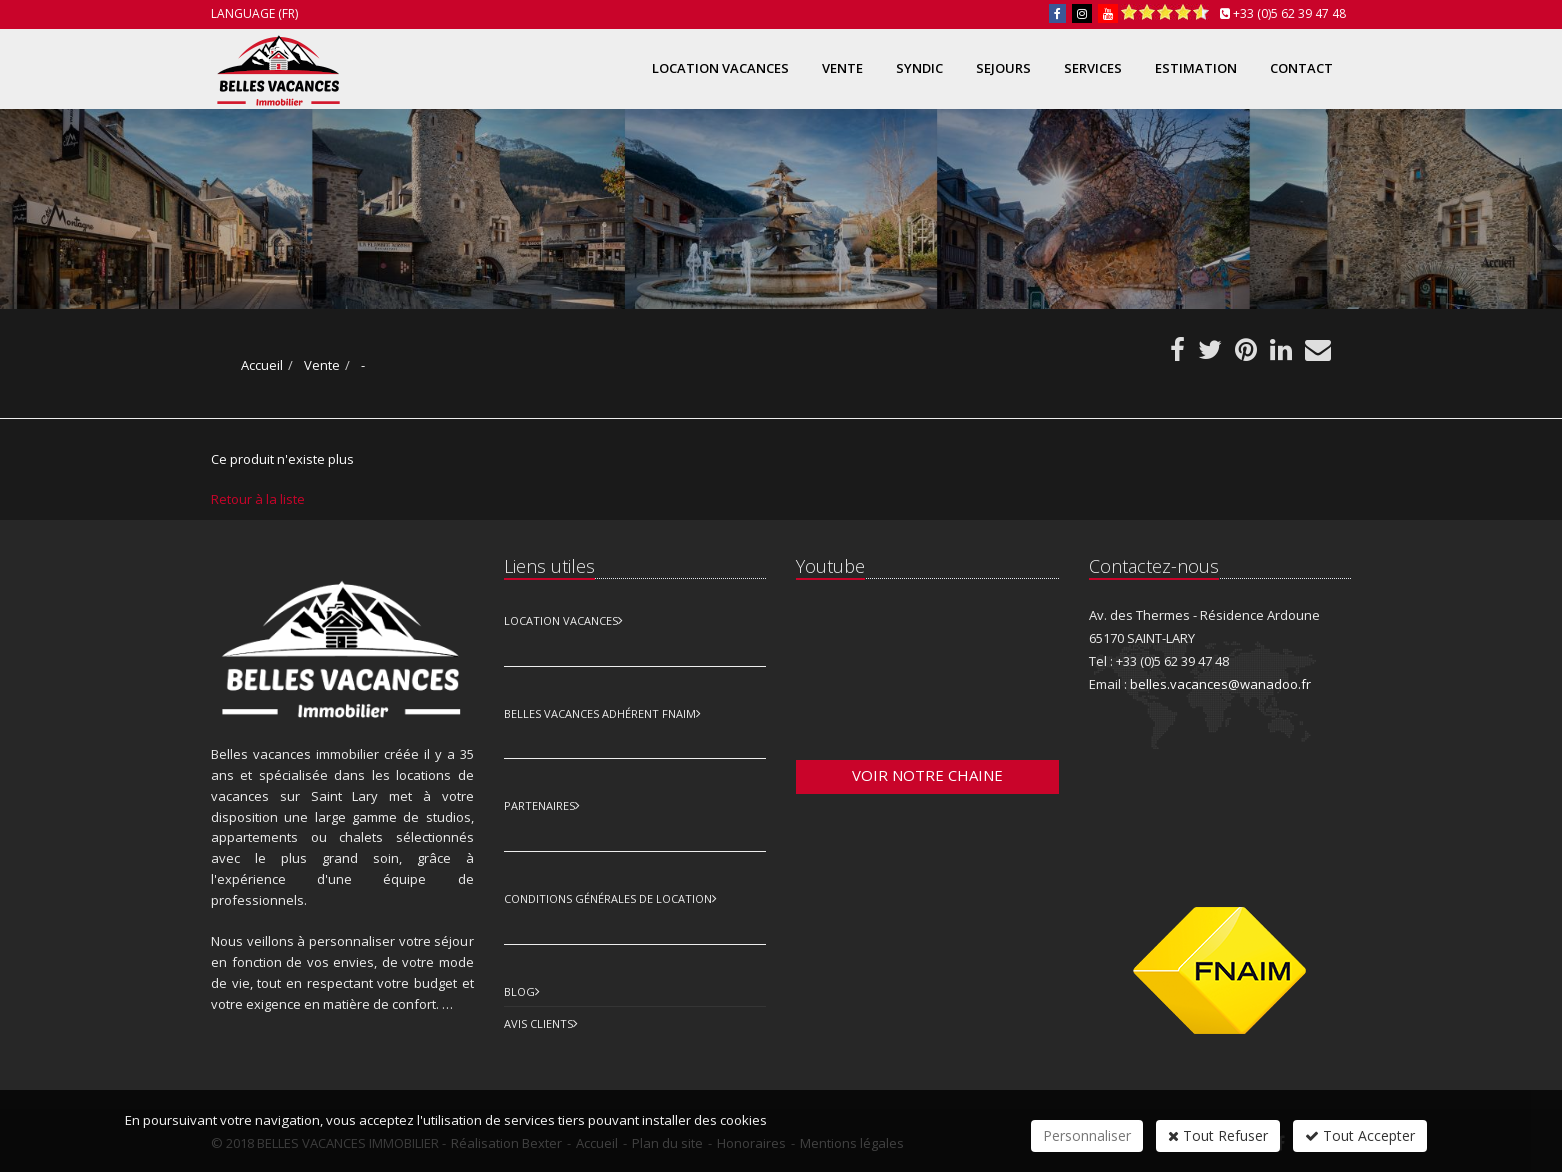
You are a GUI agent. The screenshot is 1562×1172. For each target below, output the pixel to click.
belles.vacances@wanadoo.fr (1220, 684)
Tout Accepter (1360, 1135)
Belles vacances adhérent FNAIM (600, 713)
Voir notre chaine (927, 775)
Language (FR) (254, 13)
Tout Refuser (1218, 1135)
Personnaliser (1087, 1135)
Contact (1301, 68)
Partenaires (539, 805)
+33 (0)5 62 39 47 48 (1289, 13)
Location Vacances (561, 620)
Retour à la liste (258, 499)
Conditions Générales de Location (608, 898)
